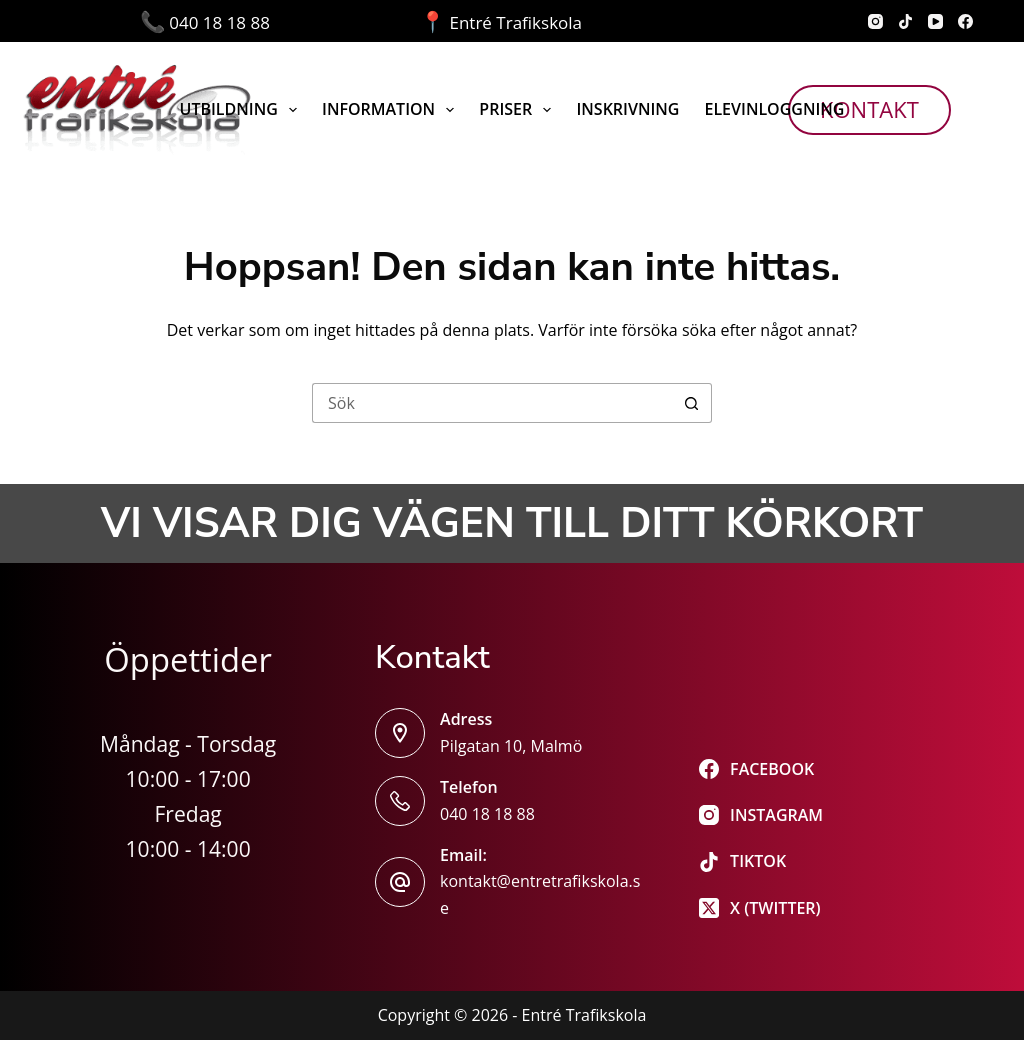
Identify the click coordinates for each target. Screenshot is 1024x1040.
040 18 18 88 (280, 22)
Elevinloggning (774, 109)
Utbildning (243, 110)
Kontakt (869, 109)
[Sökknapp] (692, 403)
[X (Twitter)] (761, 908)
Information (392, 110)
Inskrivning (627, 109)
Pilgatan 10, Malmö (511, 746)
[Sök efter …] (492, 403)
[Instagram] (875, 21)
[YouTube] (935, 21)
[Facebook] (965, 21)
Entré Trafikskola (501, 22)
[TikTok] (905, 21)
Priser (519, 110)
